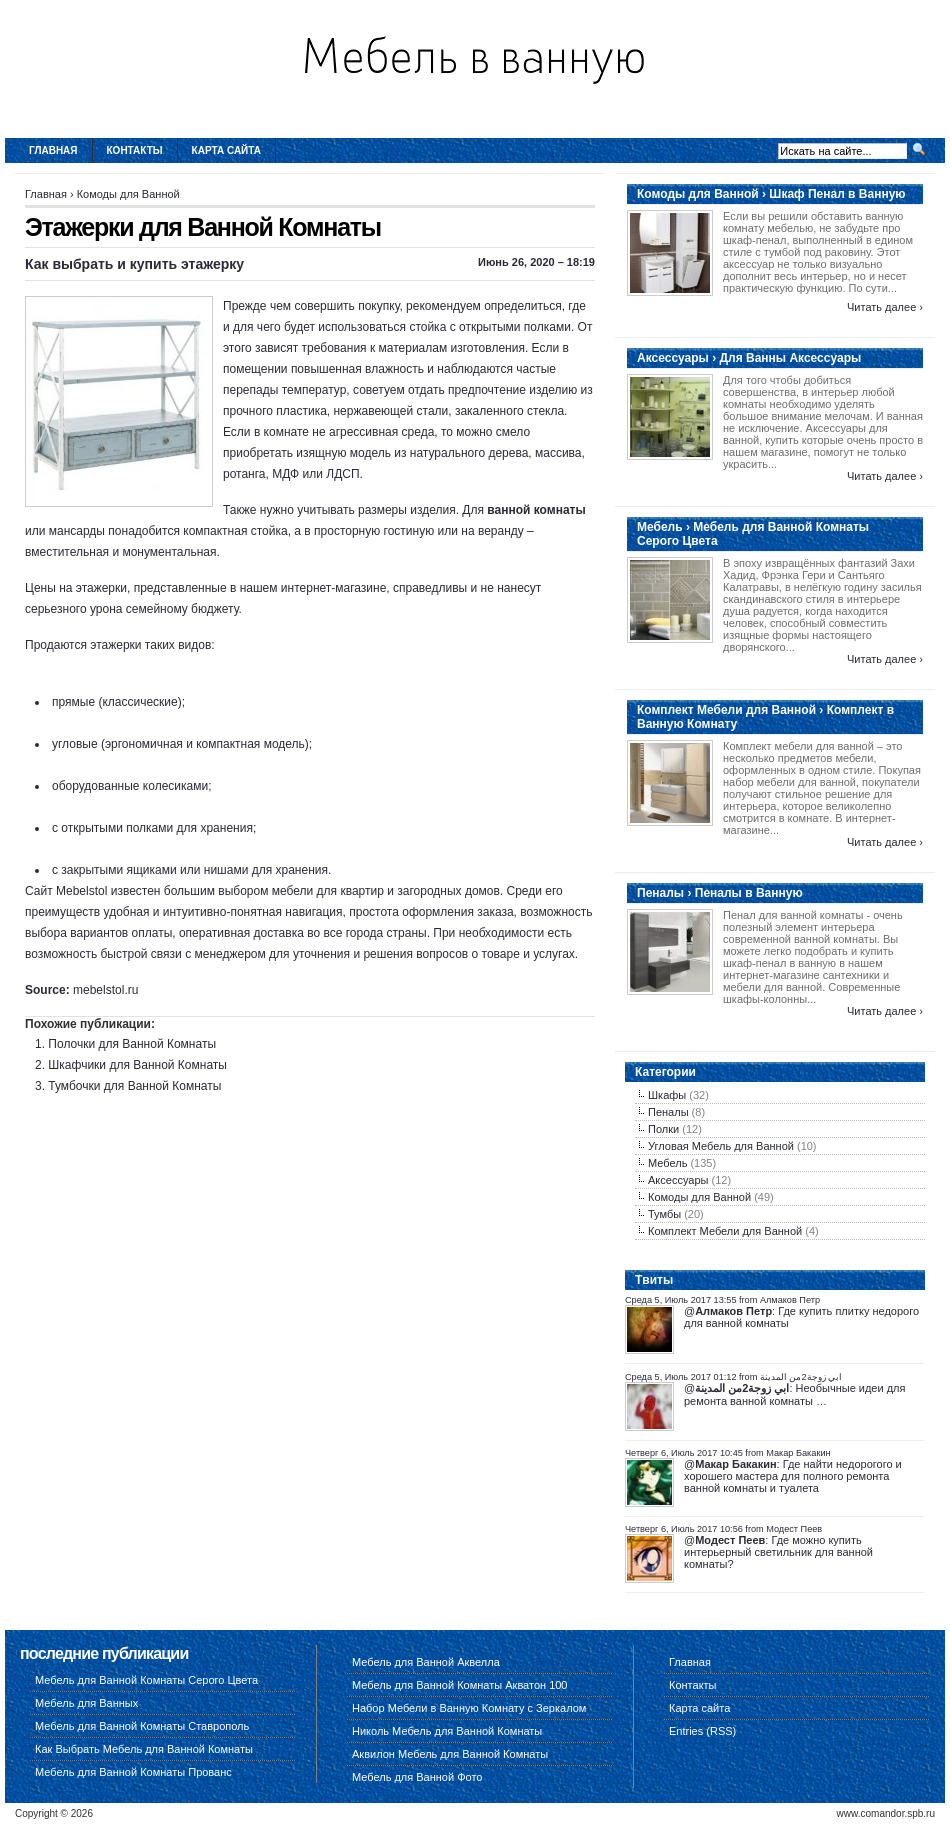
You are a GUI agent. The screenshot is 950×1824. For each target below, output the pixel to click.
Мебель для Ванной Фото (417, 1777)
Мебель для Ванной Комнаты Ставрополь (142, 1726)
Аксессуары (678, 1180)
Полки (663, 1129)
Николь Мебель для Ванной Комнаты (447, 1731)
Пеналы (668, 1112)
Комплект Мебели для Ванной (725, 1231)
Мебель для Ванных (86, 1703)
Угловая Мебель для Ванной (721, 1146)
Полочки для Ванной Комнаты (132, 1044)
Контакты (135, 150)
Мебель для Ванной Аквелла (426, 1662)
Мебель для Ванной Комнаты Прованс (133, 1772)
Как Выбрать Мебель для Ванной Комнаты (144, 1749)
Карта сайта (226, 150)
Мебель (667, 1163)
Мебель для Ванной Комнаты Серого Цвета (146, 1680)
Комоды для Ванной (128, 194)
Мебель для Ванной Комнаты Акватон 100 (460, 1685)
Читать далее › (885, 307)
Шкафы (667, 1095)
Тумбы (664, 1214)
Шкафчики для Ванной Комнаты (137, 1065)
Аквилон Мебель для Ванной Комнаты (450, 1754)
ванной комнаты (536, 510)
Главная (53, 150)
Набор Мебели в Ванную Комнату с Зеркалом (469, 1708)
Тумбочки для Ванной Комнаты (134, 1086)
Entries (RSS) (702, 1731)
